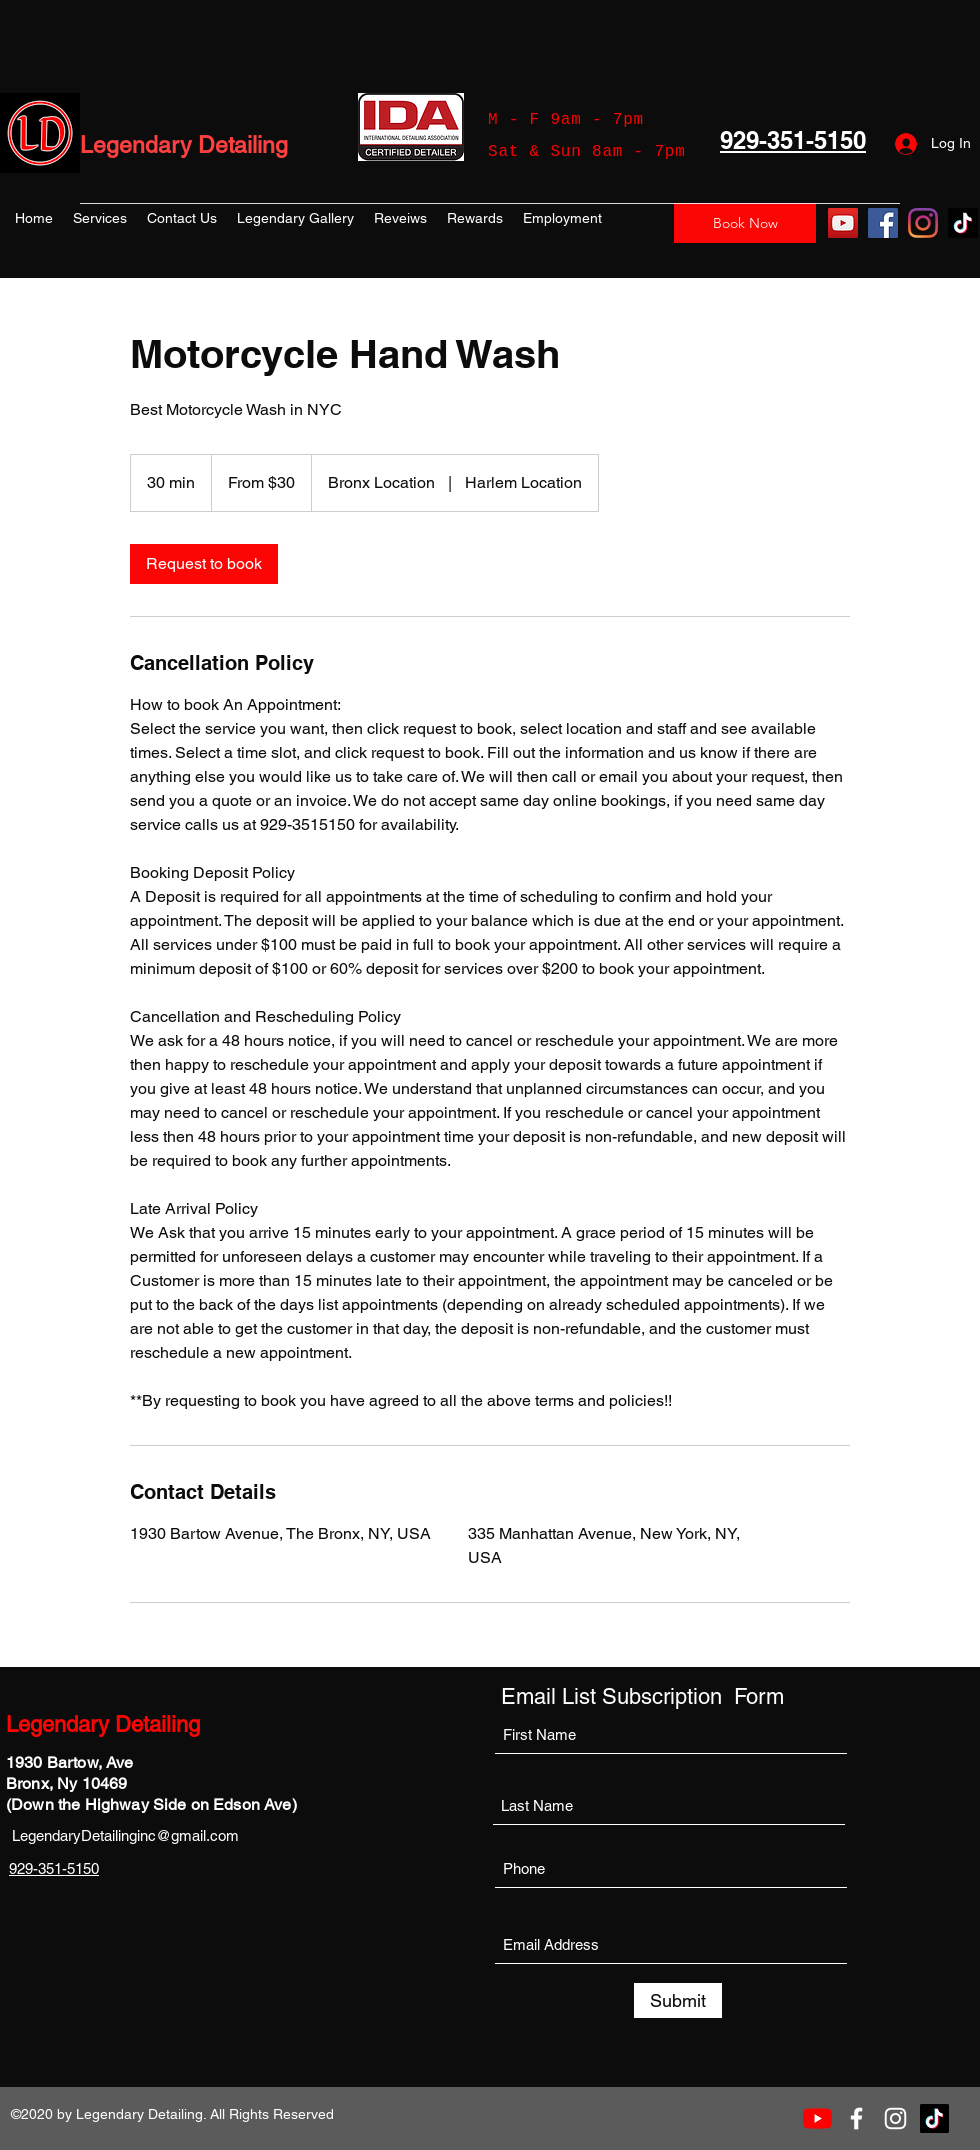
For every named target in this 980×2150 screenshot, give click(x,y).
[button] (100, 218)
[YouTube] (843, 223)
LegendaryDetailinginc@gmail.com (125, 1835)
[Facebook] (883, 223)
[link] (204, 564)
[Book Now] (745, 223)
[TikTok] (963, 223)
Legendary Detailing (184, 145)
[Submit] (678, 2000)
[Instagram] (923, 223)
